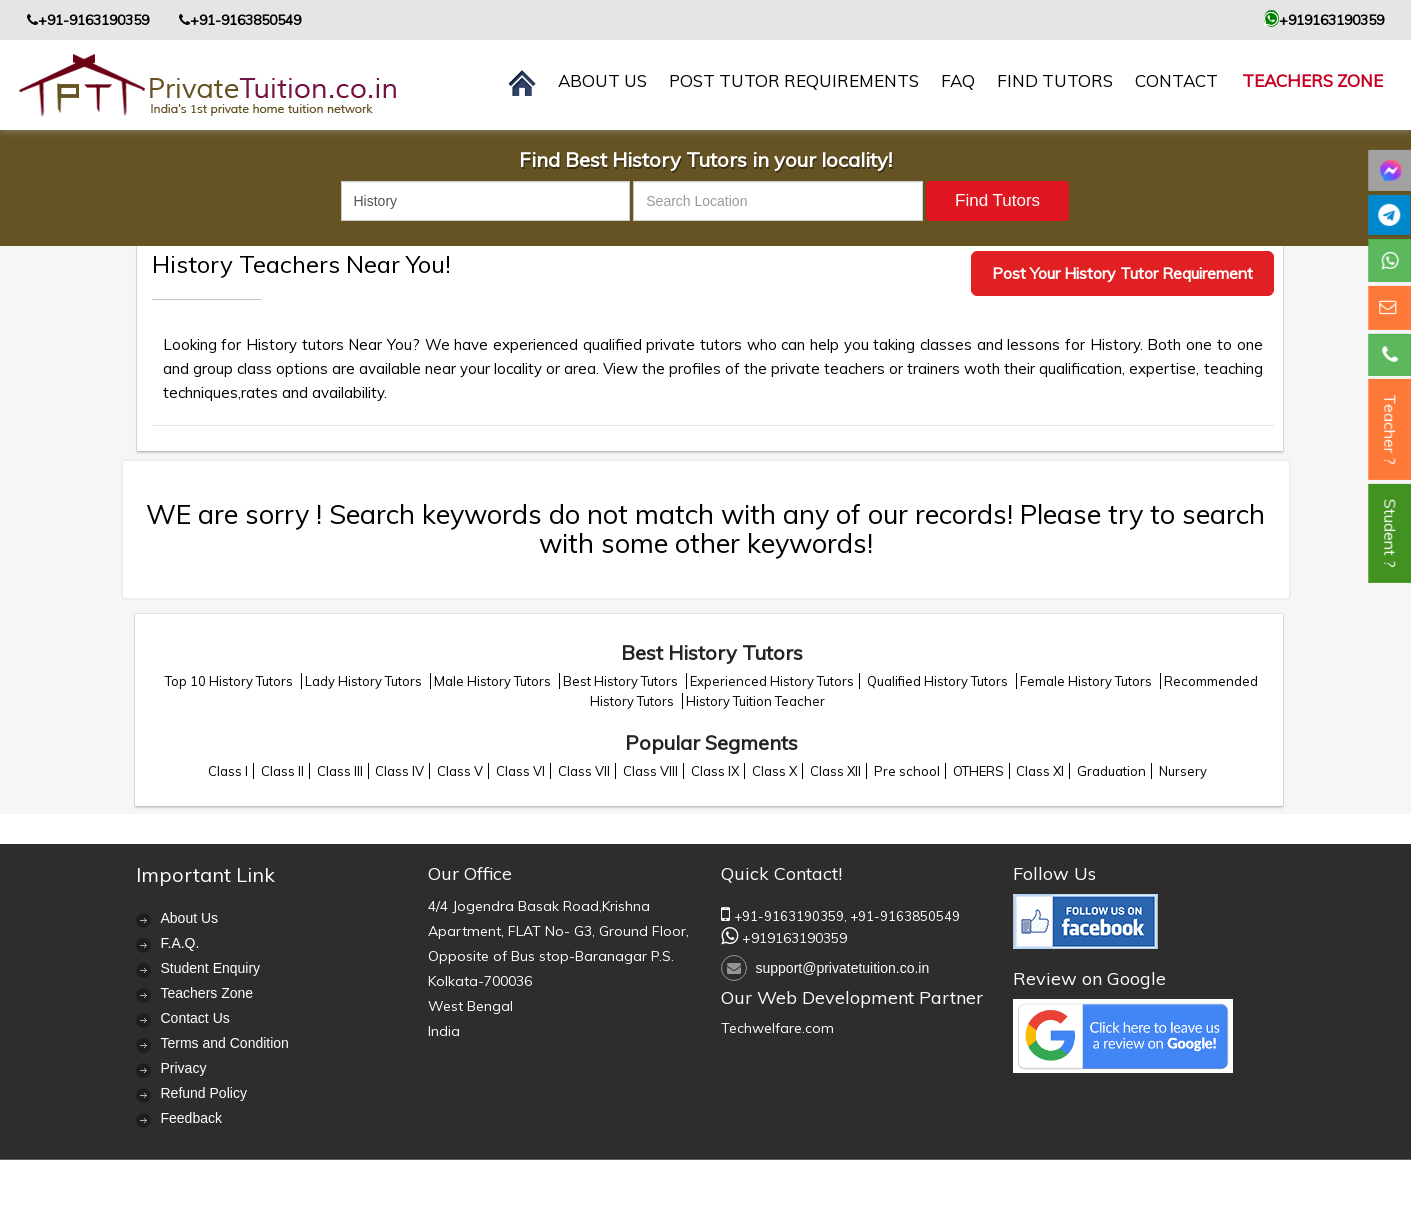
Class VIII (650, 771)
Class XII (835, 771)
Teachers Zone (1312, 80)
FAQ (958, 80)
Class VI (520, 771)
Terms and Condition (225, 1043)
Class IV (399, 771)
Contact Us (195, 1018)
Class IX (715, 771)
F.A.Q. (180, 943)
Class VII (584, 771)
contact (1176, 80)
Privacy (184, 1068)
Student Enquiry (211, 968)
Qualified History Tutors (939, 681)
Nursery (1183, 771)
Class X (774, 771)
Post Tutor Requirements (794, 80)
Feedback (191, 1118)
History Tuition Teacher (755, 701)
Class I (228, 771)
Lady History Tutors (365, 681)
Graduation (1111, 771)
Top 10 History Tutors (230, 681)
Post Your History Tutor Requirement (1122, 273)
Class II (282, 771)
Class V (460, 771)
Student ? (1390, 533)
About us (602, 80)
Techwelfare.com (777, 1028)
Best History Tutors (622, 681)
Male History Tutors (494, 681)
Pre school (907, 771)
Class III (340, 771)
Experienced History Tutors (772, 681)
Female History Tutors (1087, 681)
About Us (190, 918)
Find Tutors (1055, 80)
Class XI (1040, 771)
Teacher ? (1390, 429)
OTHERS (978, 771)
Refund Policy (204, 1093)
